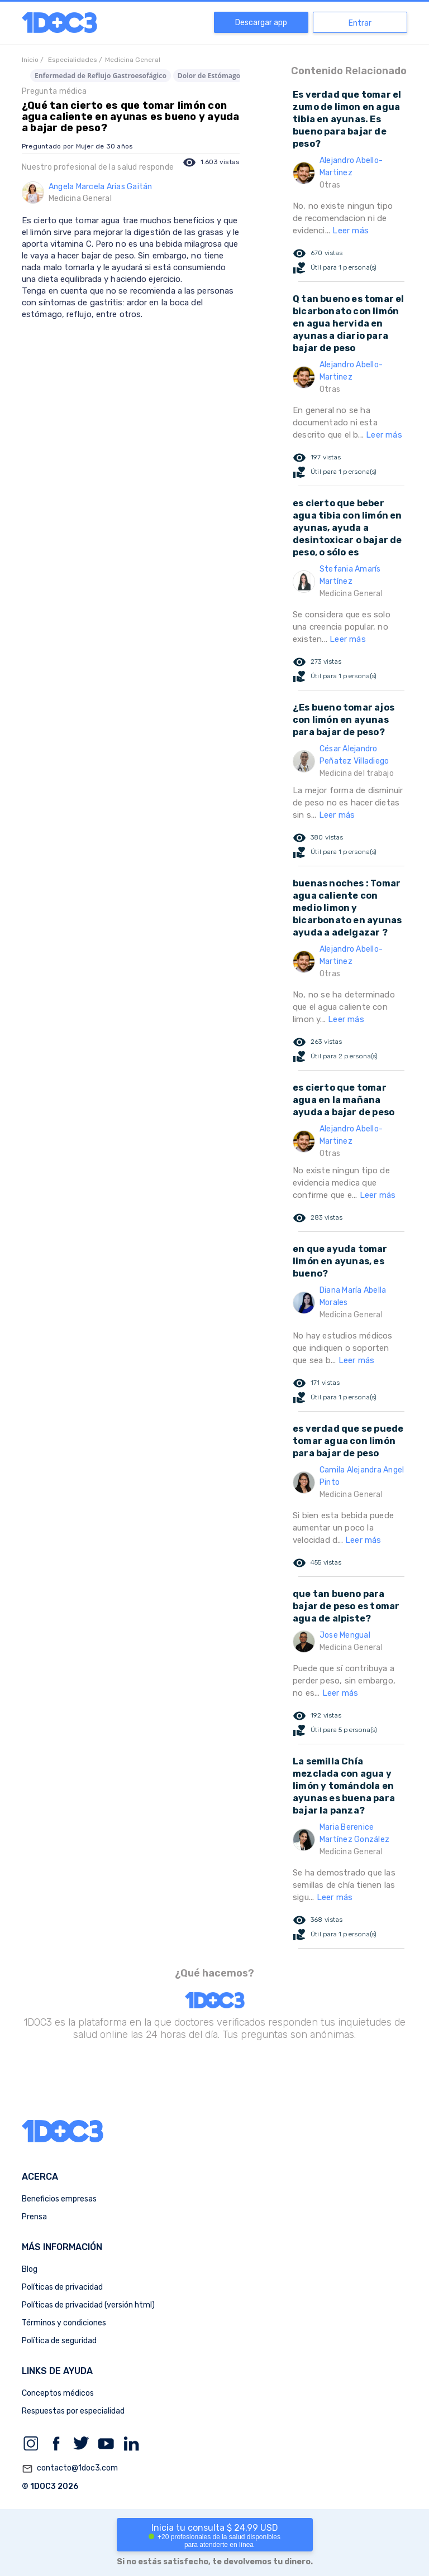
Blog (29, 2269)
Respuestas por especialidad (73, 2411)
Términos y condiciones (64, 2323)
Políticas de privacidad (62, 2287)
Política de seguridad (59, 2340)
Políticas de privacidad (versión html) (88, 2305)
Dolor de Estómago (209, 75)
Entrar (360, 23)
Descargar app (261, 22)
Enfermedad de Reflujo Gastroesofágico (100, 75)
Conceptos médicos (58, 2393)
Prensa (34, 2217)
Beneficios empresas (59, 2199)
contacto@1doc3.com (70, 2468)
